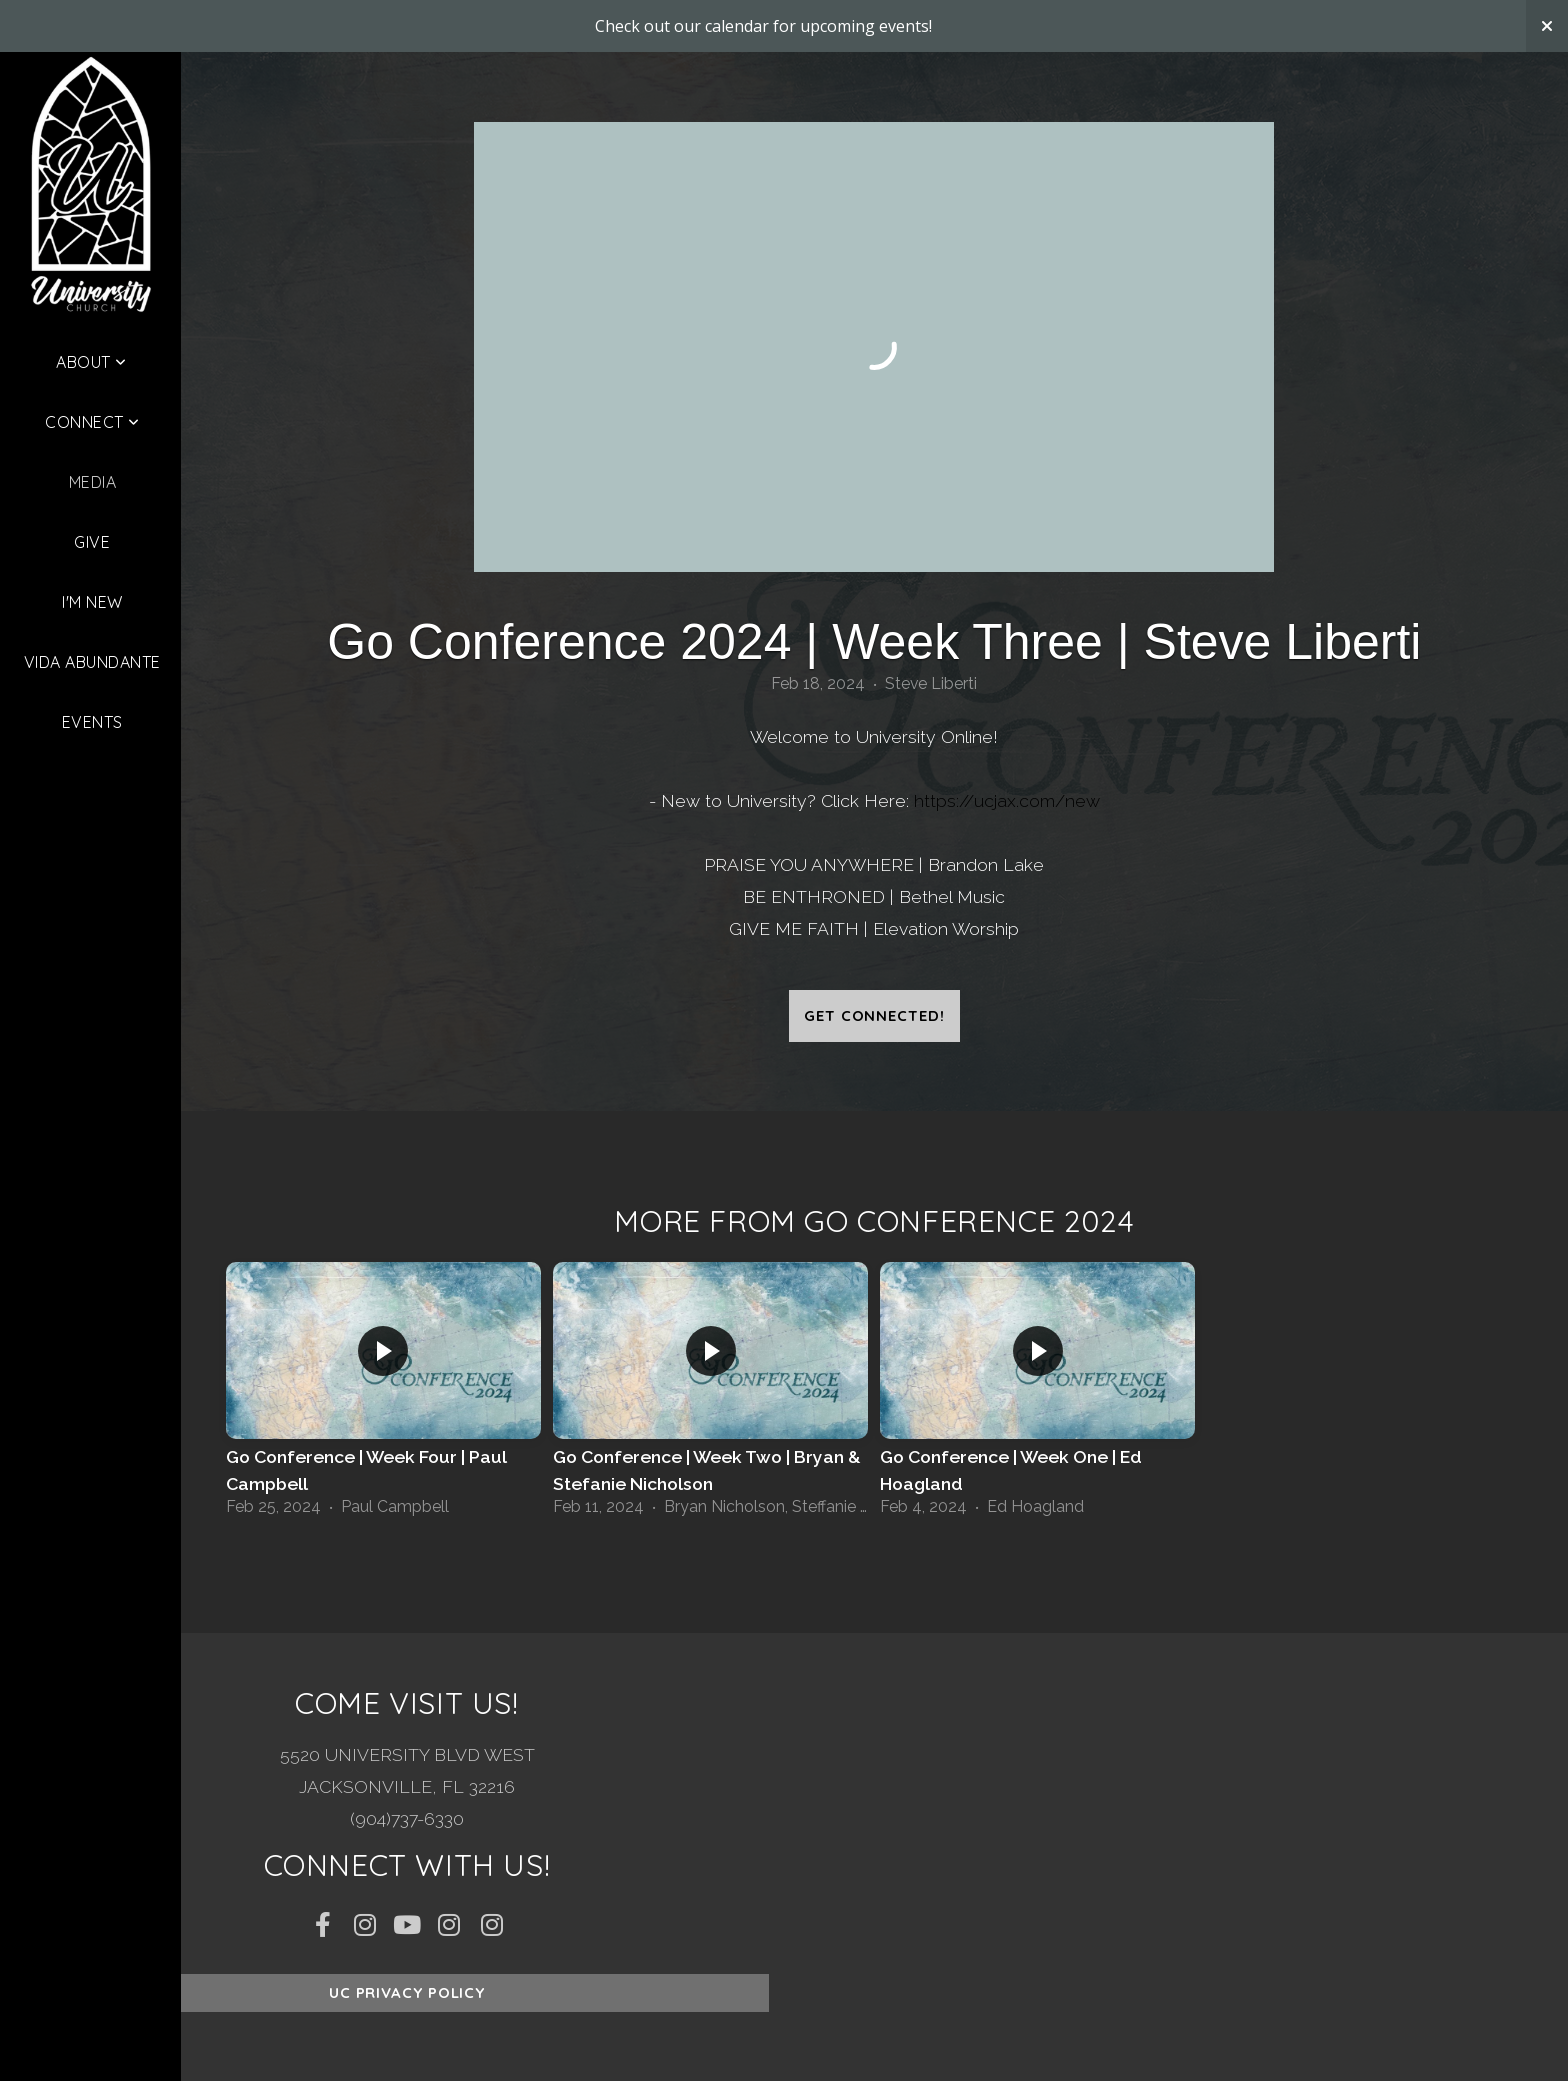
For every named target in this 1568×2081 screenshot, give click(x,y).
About (91, 362)
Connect (92, 422)
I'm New (92, 602)
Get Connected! (874, 1015)
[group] (383, 1395)
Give (92, 542)
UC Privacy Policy (407, 1992)
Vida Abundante (92, 662)
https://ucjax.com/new (1007, 800)
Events (92, 722)
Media (92, 482)
